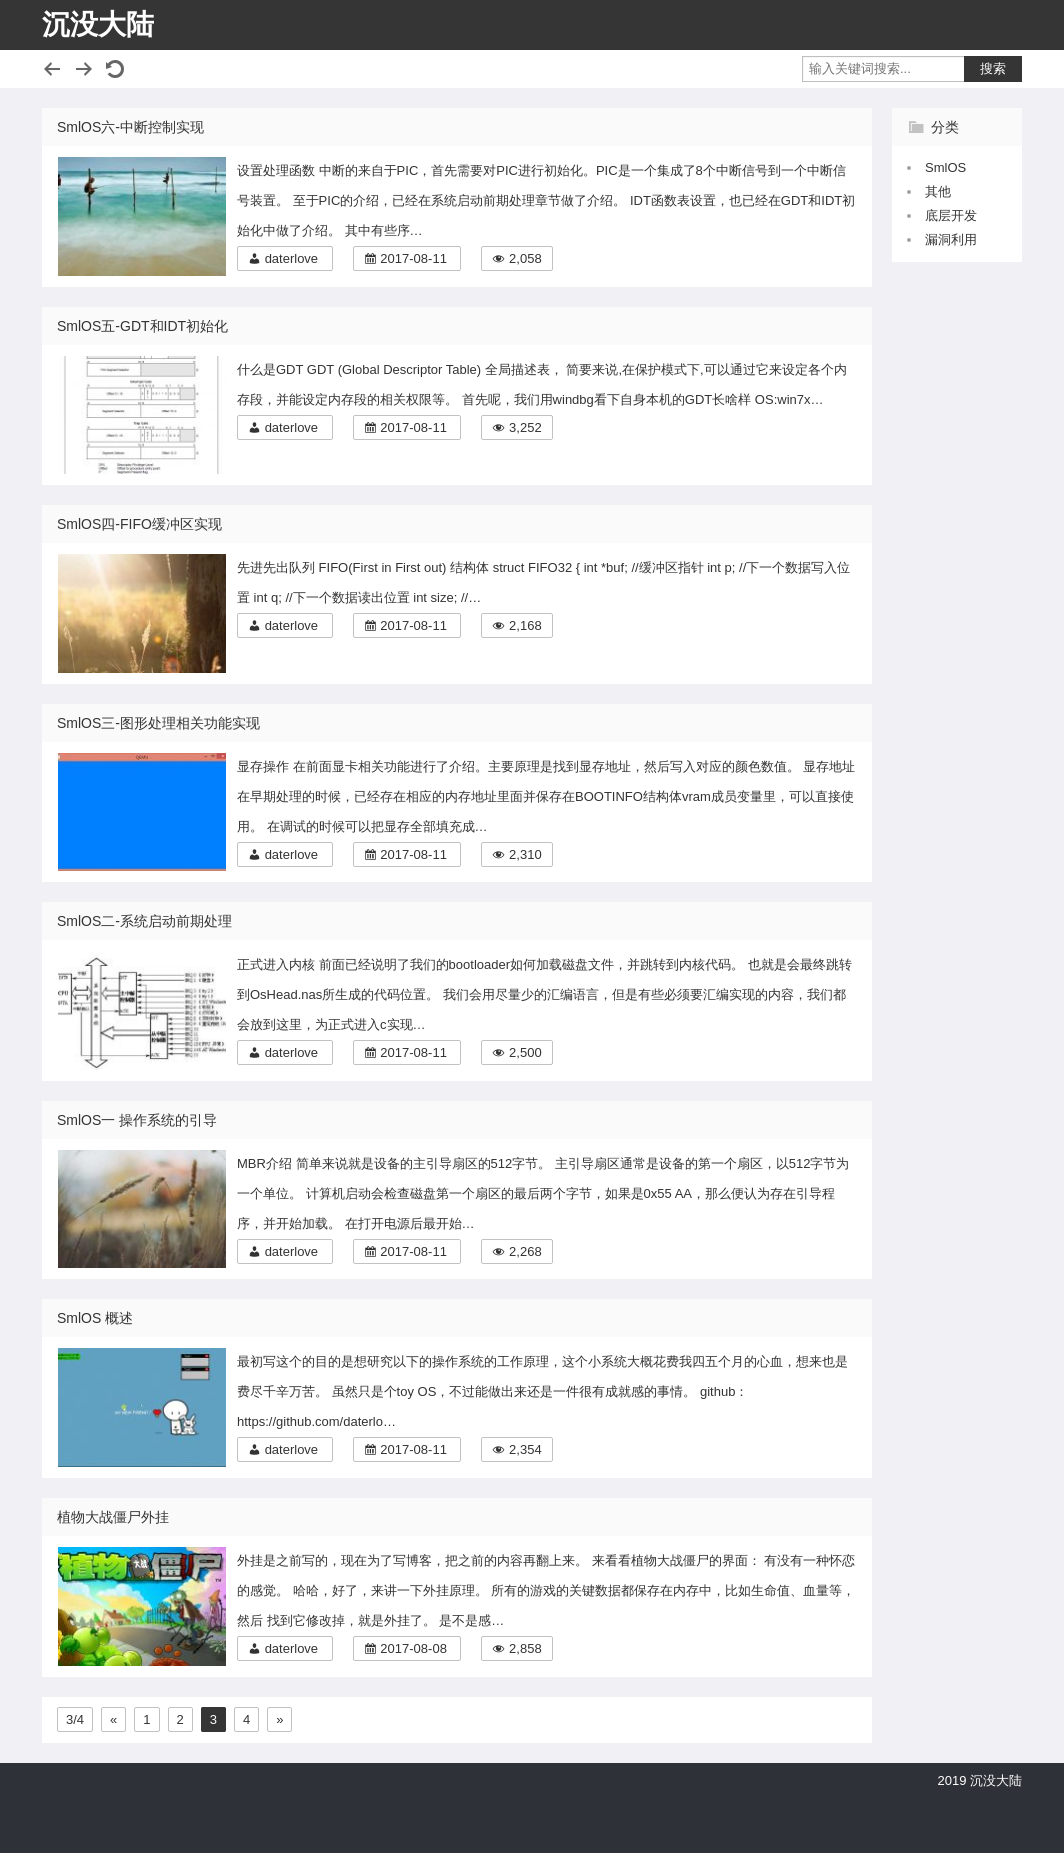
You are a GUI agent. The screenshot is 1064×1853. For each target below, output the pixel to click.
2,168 (525, 625)
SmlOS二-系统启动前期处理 (144, 921)
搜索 (993, 68)
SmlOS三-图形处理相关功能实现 (158, 723)
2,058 (525, 258)
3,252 (525, 427)
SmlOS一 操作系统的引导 (137, 1120)
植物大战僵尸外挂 (113, 1517)
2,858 (525, 1648)
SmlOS (945, 167)
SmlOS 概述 (95, 1318)
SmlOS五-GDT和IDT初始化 (142, 326)
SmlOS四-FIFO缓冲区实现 (139, 524)
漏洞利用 (951, 239)
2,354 (525, 1449)
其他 (938, 191)
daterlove (291, 258)
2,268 (525, 1251)
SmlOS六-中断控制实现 (130, 127)
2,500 (525, 1052)
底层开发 (951, 215)
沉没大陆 (98, 24)
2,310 (525, 854)
